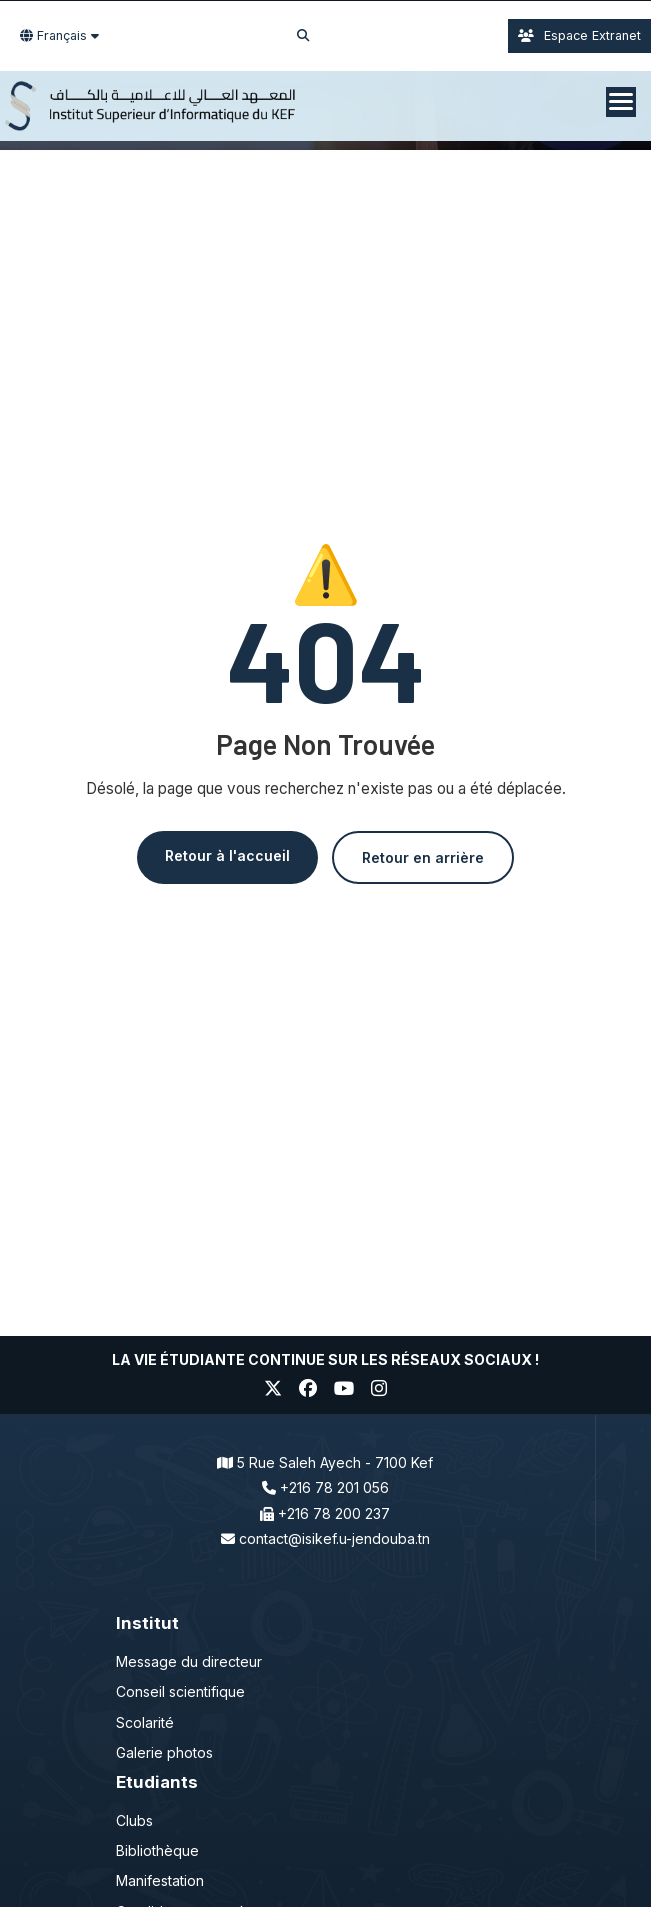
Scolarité (145, 1722)
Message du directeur (189, 1661)
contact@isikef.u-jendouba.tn (334, 1538)
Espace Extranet (579, 35)
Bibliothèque (157, 1850)
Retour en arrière (423, 857)
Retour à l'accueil (227, 855)
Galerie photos (164, 1752)
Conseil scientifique (180, 1691)
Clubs (134, 1820)
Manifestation (160, 1880)
